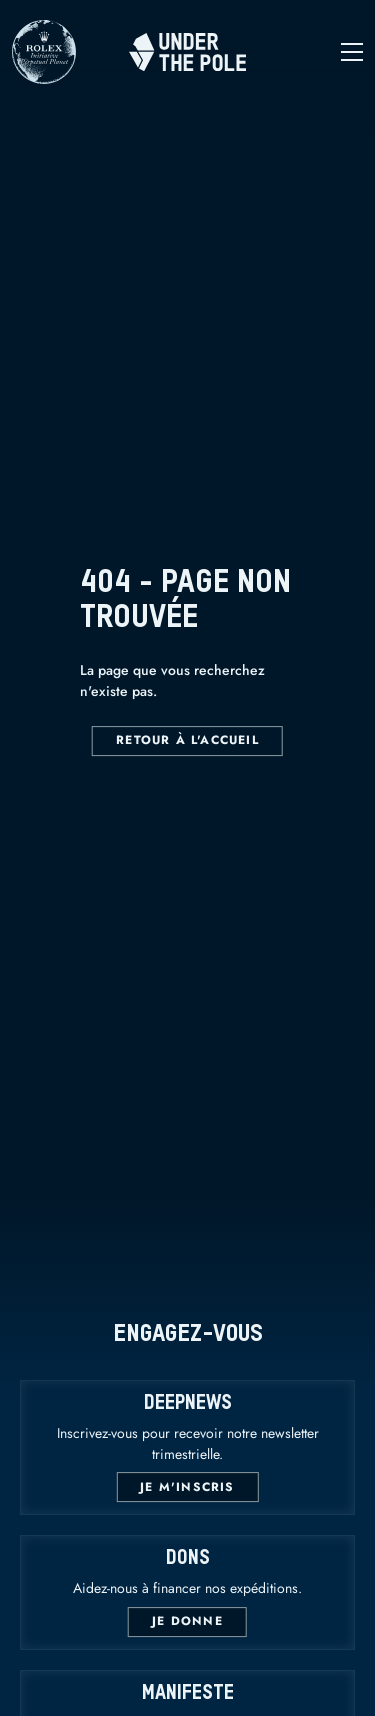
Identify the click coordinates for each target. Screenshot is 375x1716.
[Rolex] (44, 74)
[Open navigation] (304, 52)
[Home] (187, 52)
